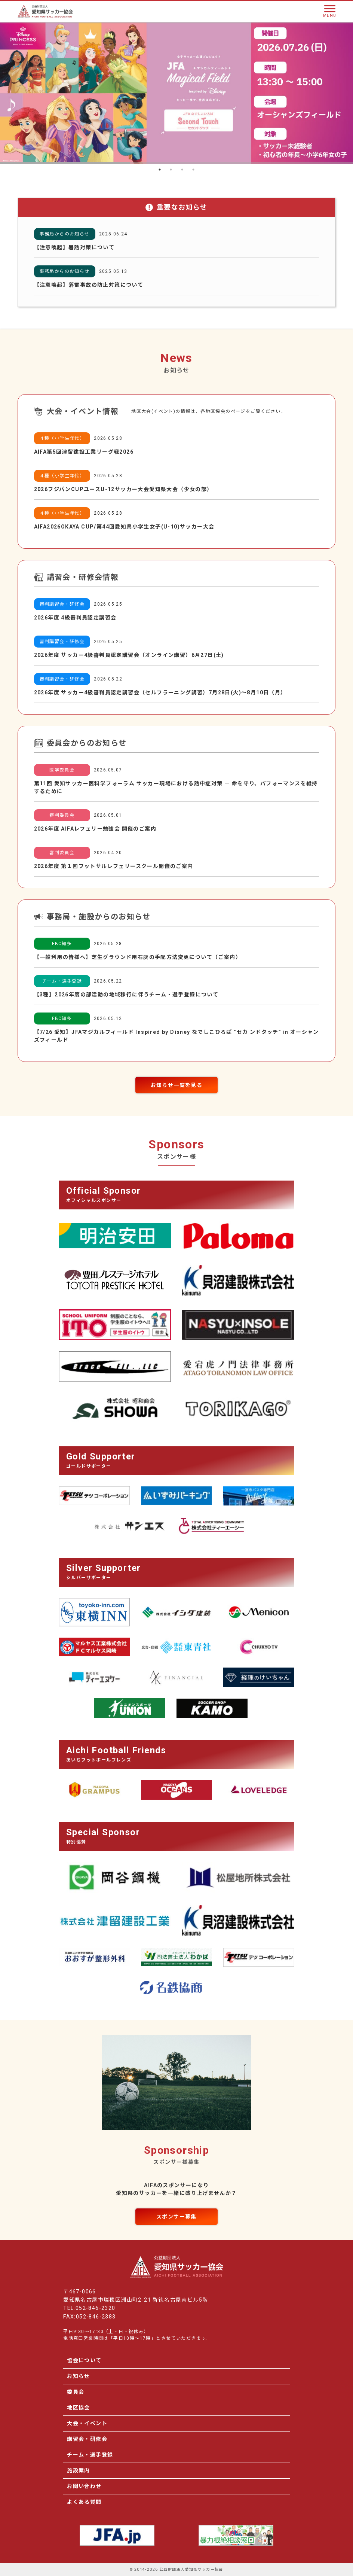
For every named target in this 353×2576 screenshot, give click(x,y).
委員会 (75, 2392)
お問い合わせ (84, 2486)
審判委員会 (61, 815)
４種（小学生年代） (62, 438)
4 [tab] (193, 169)
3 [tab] (182, 169)
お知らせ (78, 2376)
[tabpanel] (176, 93)
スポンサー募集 (176, 2217)
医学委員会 (61, 770)
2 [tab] (171, 169)
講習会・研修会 (87, 2439)
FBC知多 (62, 943)
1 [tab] (159, 169)
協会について (84, 2360)
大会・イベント (87, 2423)
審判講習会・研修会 (62, 604)
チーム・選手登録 (62, 981)
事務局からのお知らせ (65, 234)
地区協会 (78, 2408)
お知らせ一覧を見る (177, 1085)
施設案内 (78, 2470)
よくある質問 (84, 2502)
